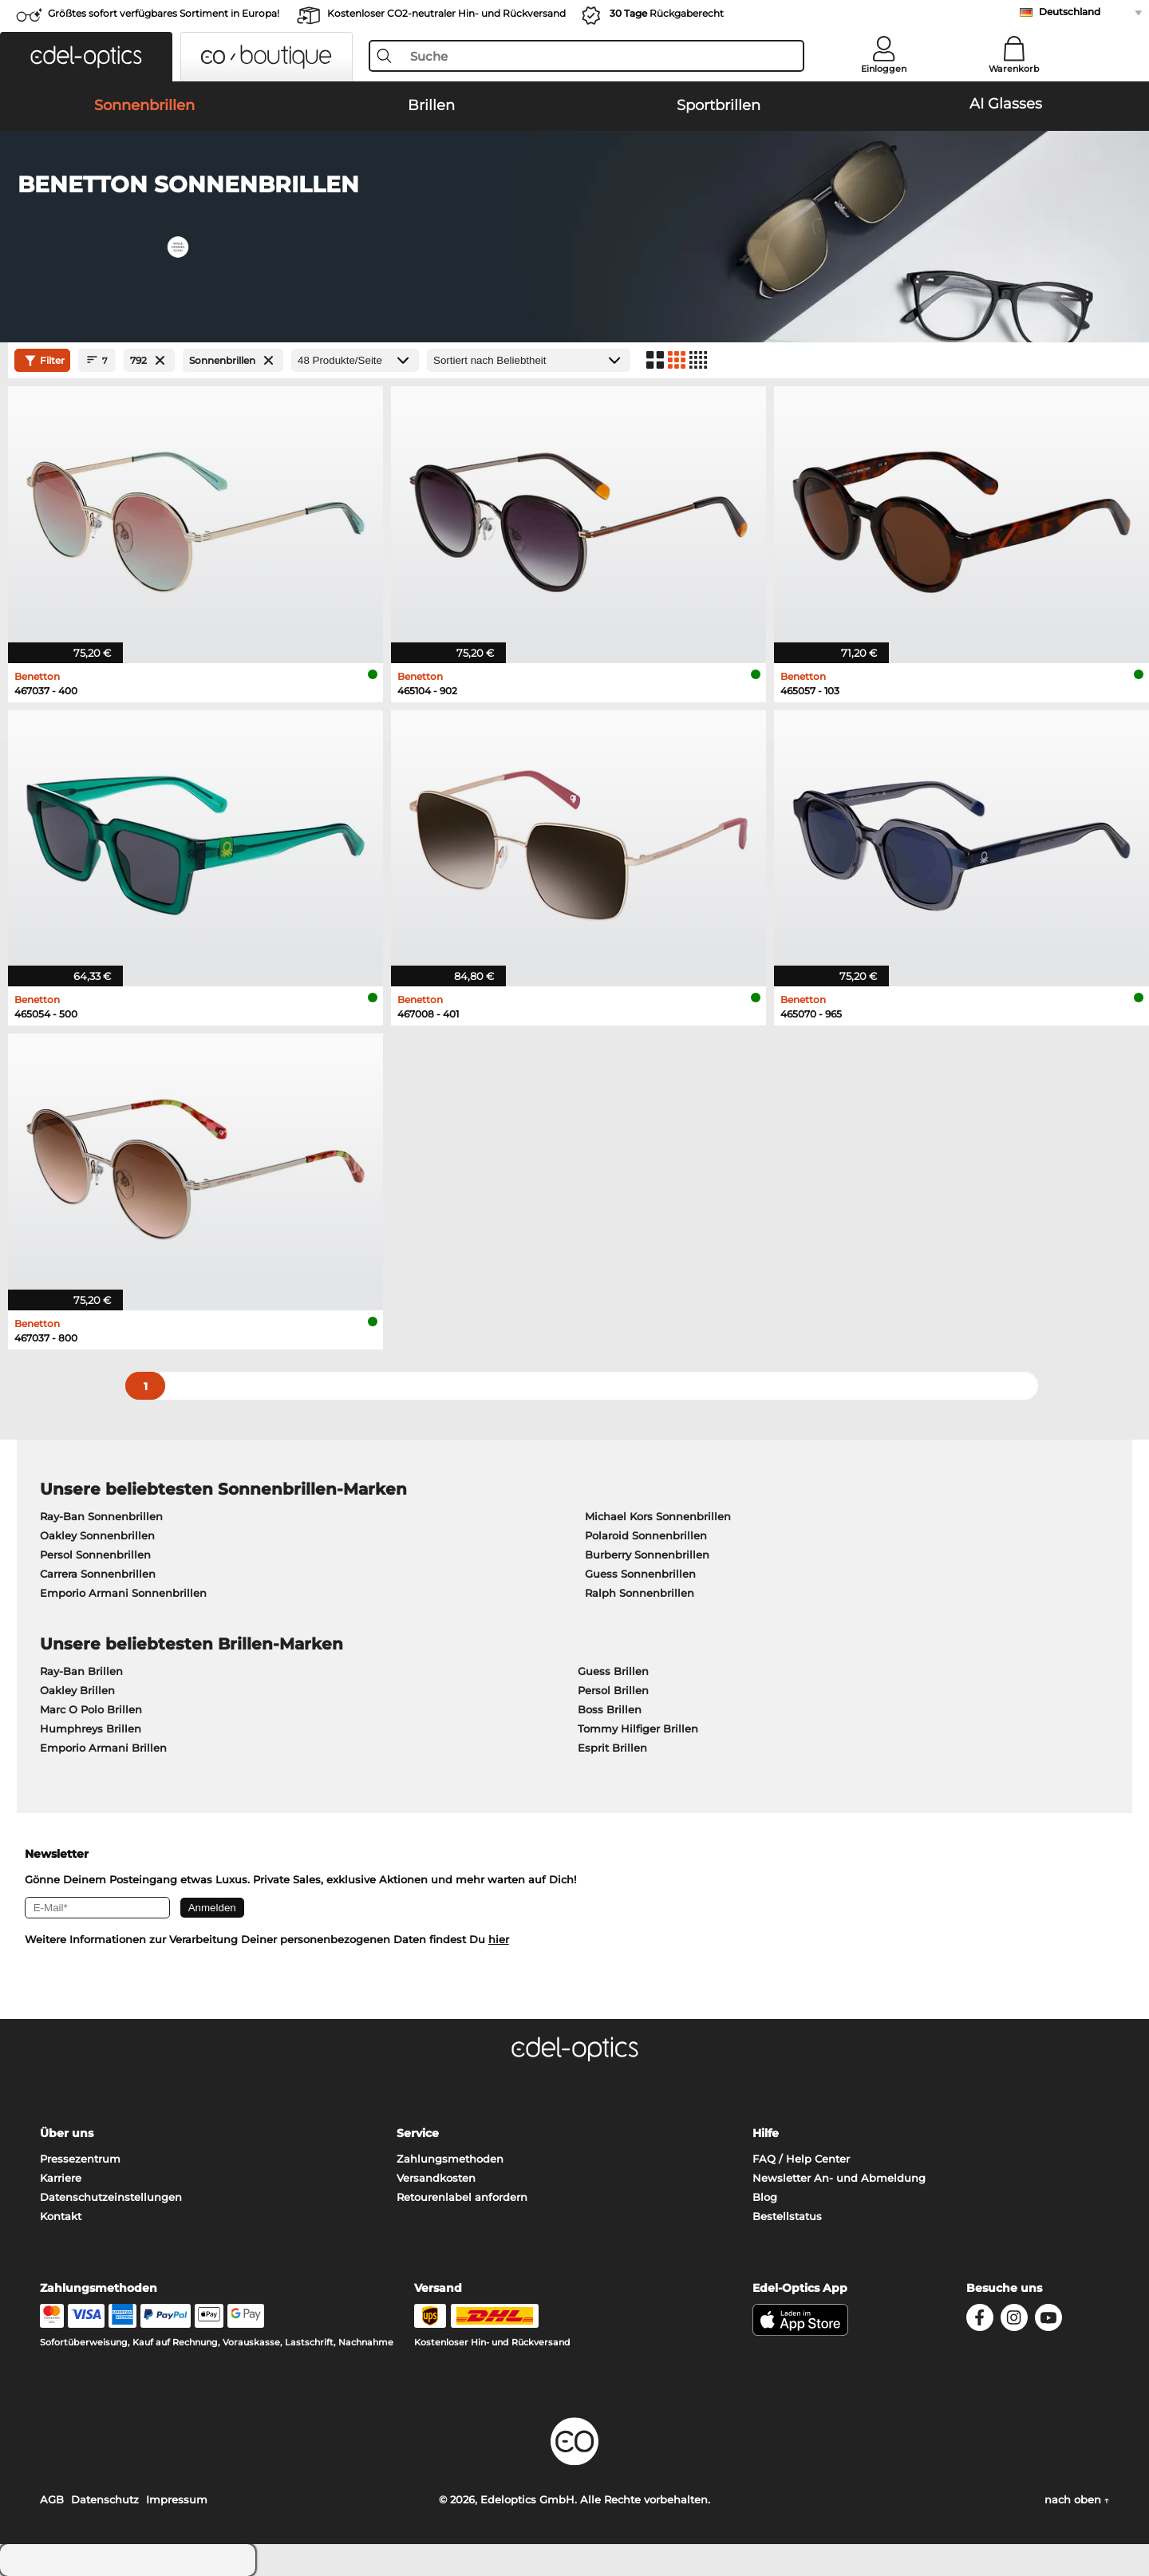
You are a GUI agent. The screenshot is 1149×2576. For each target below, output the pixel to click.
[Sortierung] (528, 360)
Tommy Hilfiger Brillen (638, 1728)
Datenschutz (105, 2499)
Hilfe (765, 2133)
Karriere (60, 2177)
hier (498, 1939)
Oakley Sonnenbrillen (97, 1535)
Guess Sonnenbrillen (640, 1573)
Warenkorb (1014, 68)
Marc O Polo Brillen (91, 1709)
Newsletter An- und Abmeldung (839, 2177)
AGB (52, 2499)
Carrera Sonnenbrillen (98, 1573)
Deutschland (1069, 12)
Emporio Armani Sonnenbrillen (123, 1592)
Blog (764, 2197)
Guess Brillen (613, 1671)
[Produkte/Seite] (355, 360)
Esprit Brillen (612, 1747)
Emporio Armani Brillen (103, 1747)
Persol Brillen (613, 1690)
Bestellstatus (787, 2216)
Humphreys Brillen (90, 1728)
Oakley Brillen (77, 1690)
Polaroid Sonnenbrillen (646, 1535)
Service (418, 2133)
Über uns (66, 2133)
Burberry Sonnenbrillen (647, 1554)
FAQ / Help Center (801, 2158)
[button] (86, 56)
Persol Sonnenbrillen (95, 1554)
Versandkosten (436, 2177)
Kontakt (60, 2216)
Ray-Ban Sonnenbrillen (101, 1516)
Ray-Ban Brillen (81, 1671)
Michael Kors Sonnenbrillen (658, 1516)
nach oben (1076, 2499)
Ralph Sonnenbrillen (639, 1592)
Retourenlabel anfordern (462, 2197)
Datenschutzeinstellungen (111, 2197)
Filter (43, 360)
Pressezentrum (80, 2158)
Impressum (176, 2499)
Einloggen (883, 68)
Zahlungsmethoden (450, 2158)
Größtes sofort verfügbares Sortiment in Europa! (163, 13)
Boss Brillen (610, 1709)
